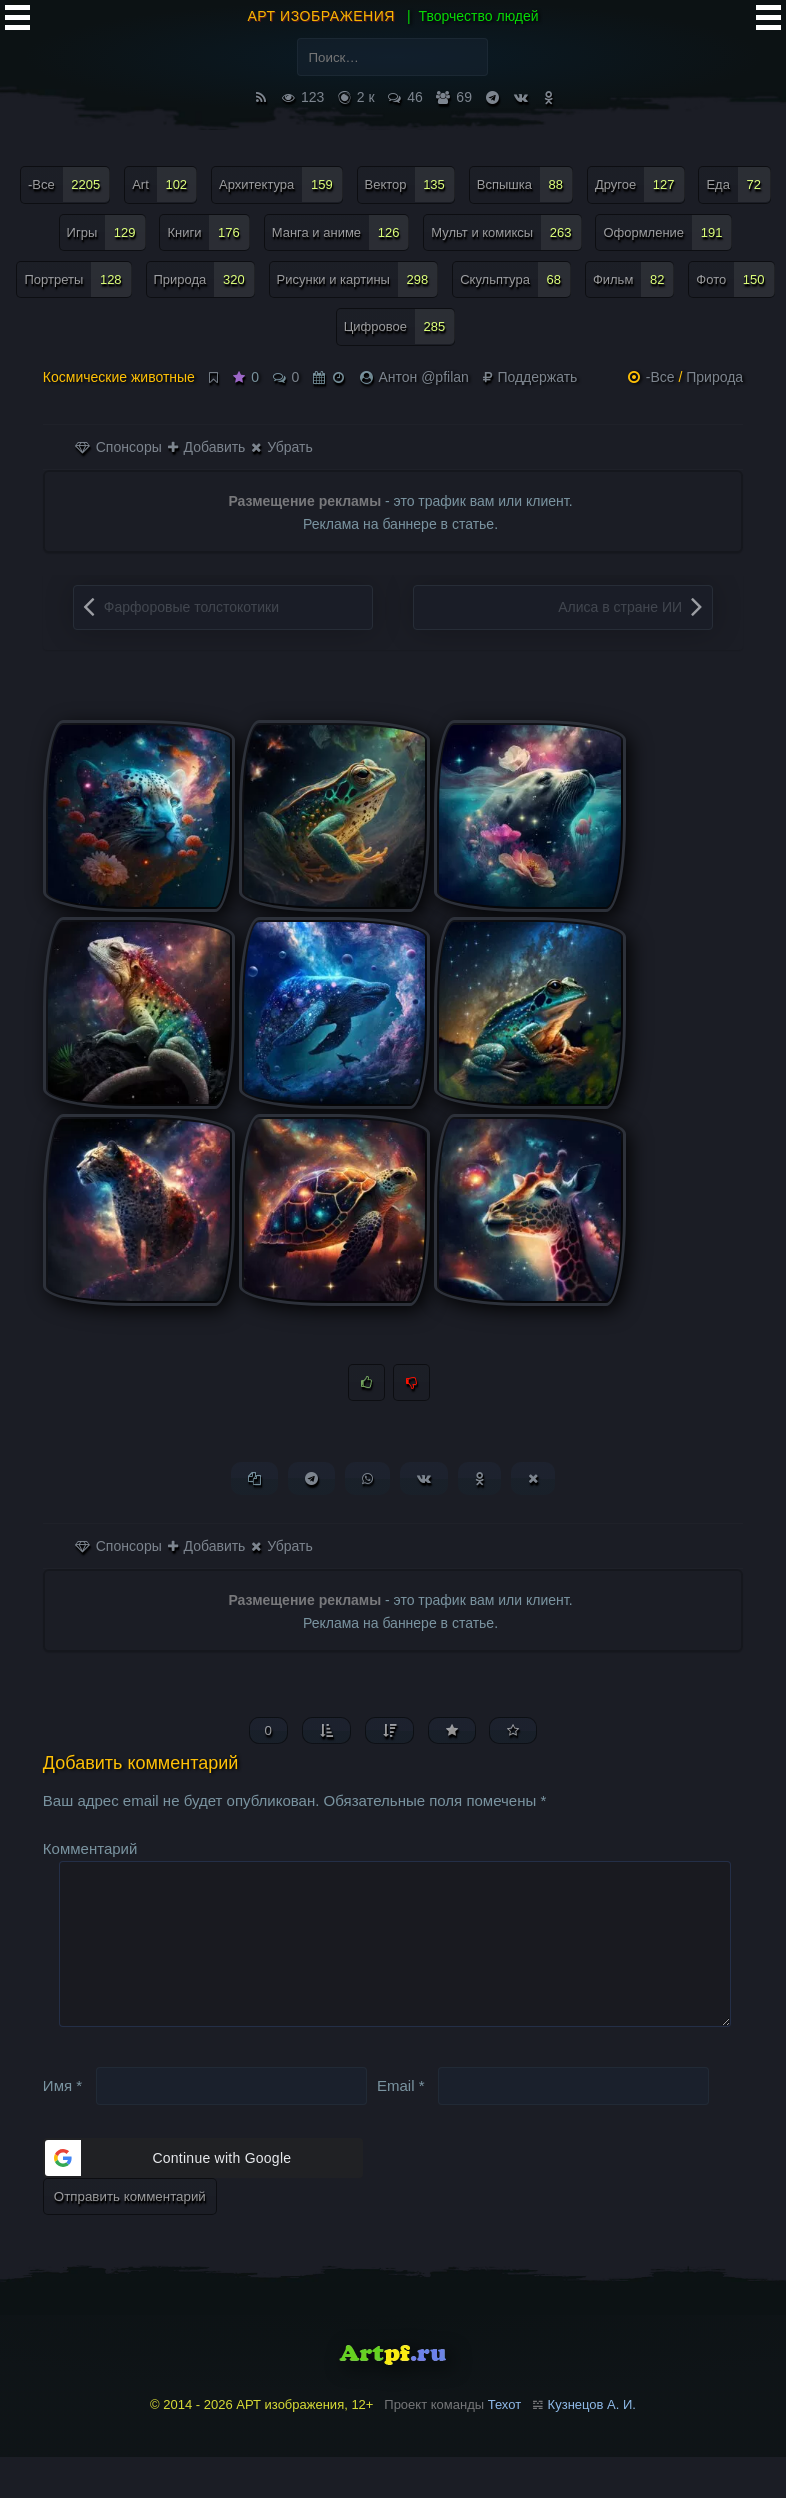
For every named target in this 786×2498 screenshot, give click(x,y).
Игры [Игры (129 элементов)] (106, 232)
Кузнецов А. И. (592, 2446)
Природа (714, 377)
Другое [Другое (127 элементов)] (640, 184)
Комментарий (90, 1857)
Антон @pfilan (423, 377)
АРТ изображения (321, 16)
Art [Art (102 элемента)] (164, 184)
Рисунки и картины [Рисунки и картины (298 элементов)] (358, 279)
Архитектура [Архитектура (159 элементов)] (281, 184)
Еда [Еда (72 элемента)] (738, 184)
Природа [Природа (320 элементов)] (204, 279)
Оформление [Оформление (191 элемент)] (667, 232)
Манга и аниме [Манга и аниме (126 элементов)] (341, 232)
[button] (203, 2200)
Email (401, 2126)
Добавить (207, 447)
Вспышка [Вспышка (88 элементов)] (525, 184)
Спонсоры (118, 447)
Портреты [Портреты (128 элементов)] (77, 279)
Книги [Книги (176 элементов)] (208, 232)
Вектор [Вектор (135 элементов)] (410, 184)
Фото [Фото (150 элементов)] (735, 279)
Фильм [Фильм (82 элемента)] (634, 279)
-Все (660, 377)
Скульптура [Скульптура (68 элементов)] (515, 279)
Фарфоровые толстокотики (191, 607)
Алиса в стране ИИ (620, 607)
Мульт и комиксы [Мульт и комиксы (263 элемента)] (506, 232)
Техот (504, 2446)
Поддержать (530, 377)
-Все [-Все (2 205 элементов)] (69, 184)
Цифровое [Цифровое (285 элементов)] (400, 326)
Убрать (281, 447)
